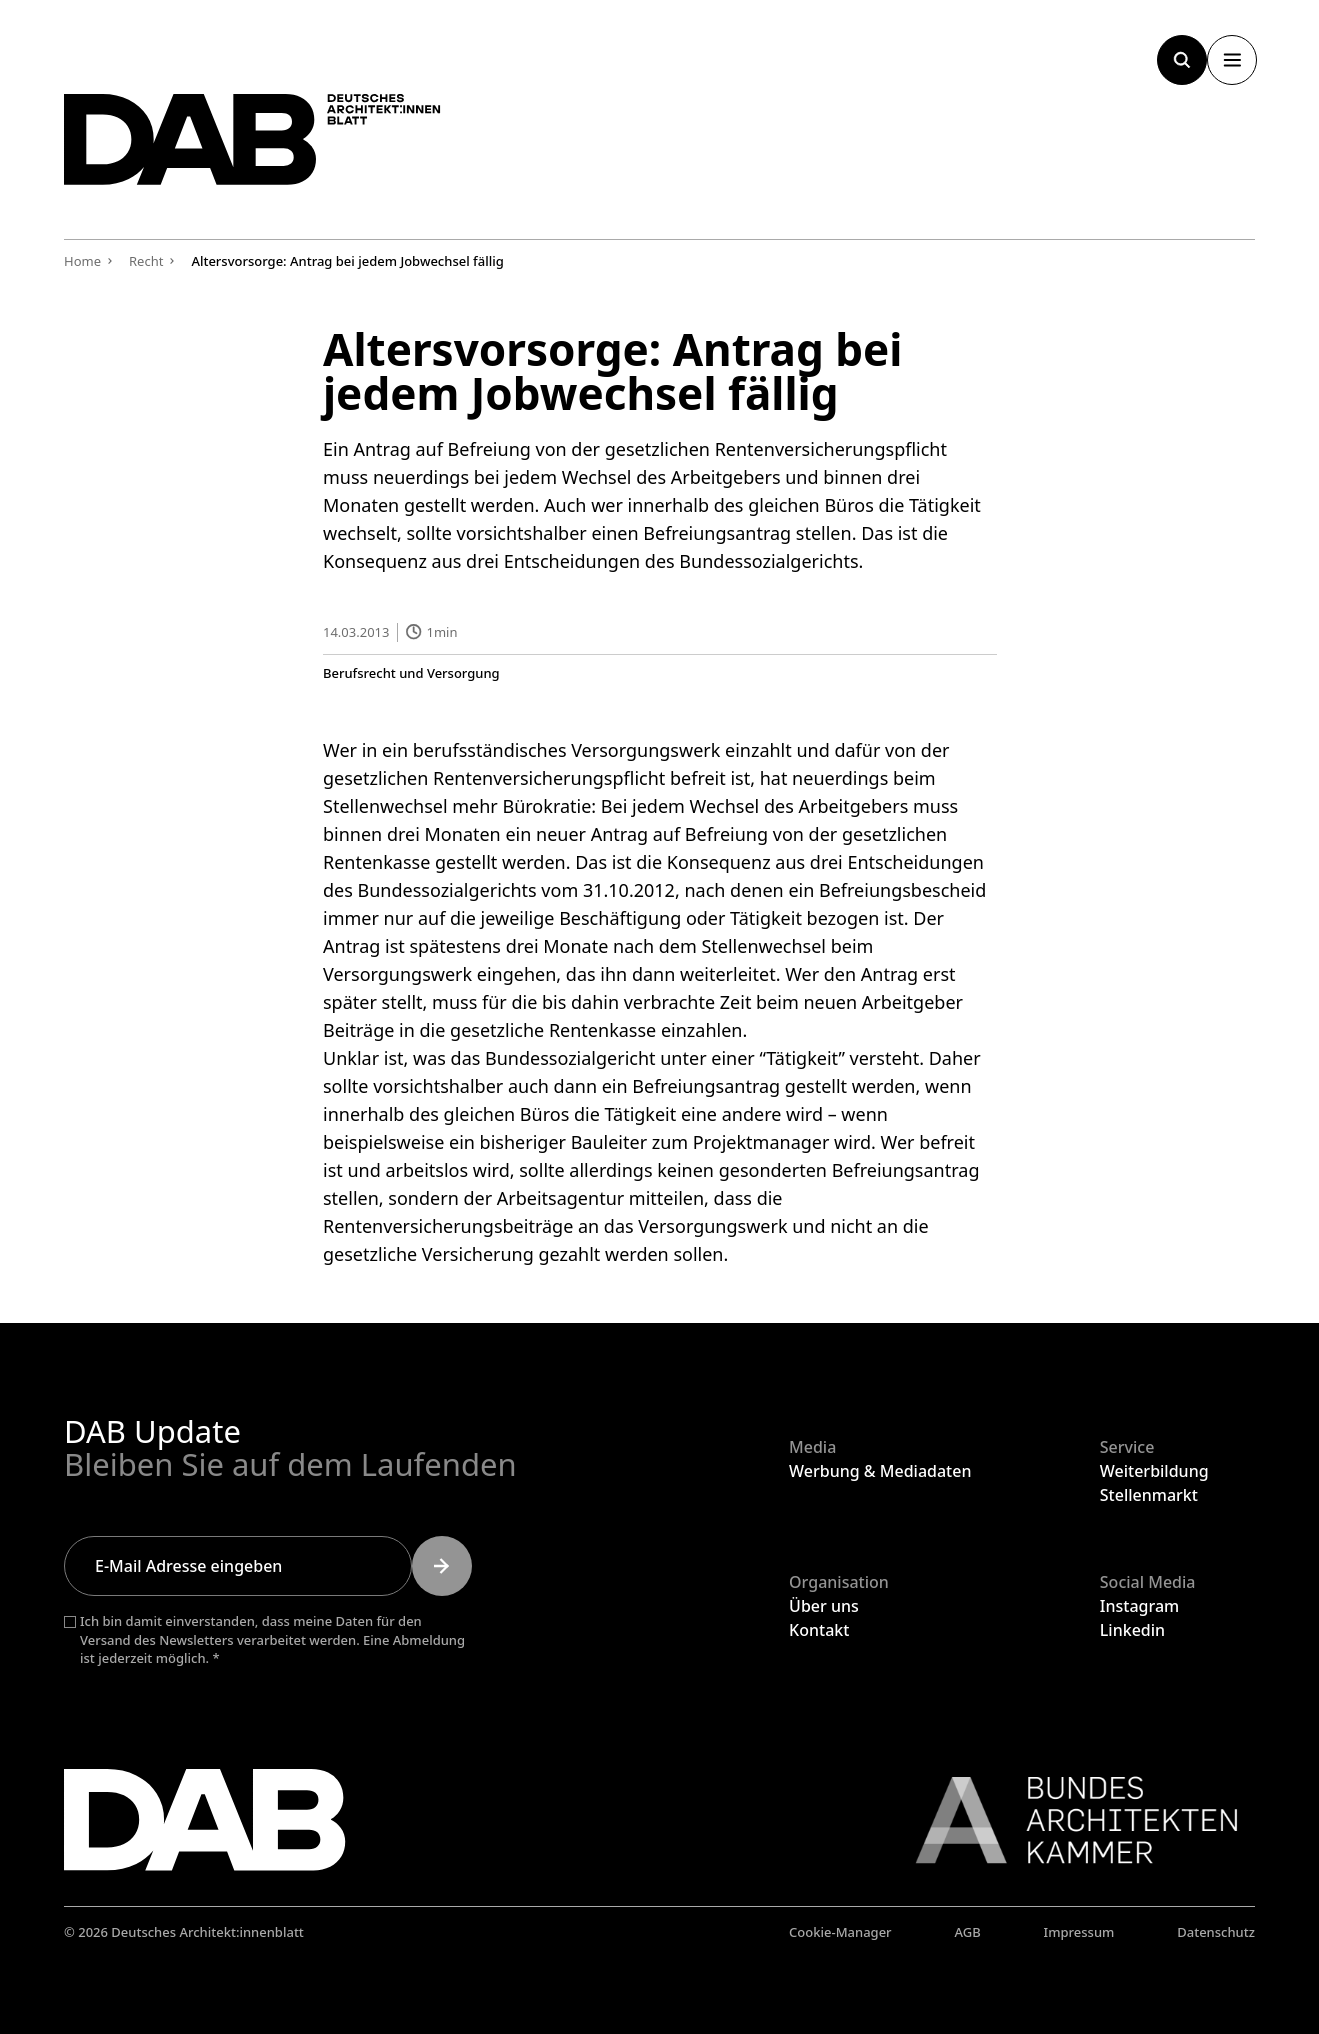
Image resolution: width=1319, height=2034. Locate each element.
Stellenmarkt (1149, 1495)
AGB (967, 1932)
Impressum (1079, 1932)
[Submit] (442, 1566)
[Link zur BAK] (1066, 1820)
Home (82, 261)
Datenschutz (1216, 1932)
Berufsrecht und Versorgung (411, 672)
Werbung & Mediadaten (880, 1471)
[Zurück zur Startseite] (274, 147)
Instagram (1139, 1606)
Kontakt (819, 1630)
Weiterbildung (1154, 1471)
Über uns (824, 1606)
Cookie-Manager (840, 1932)
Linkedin (1132, 1630)
